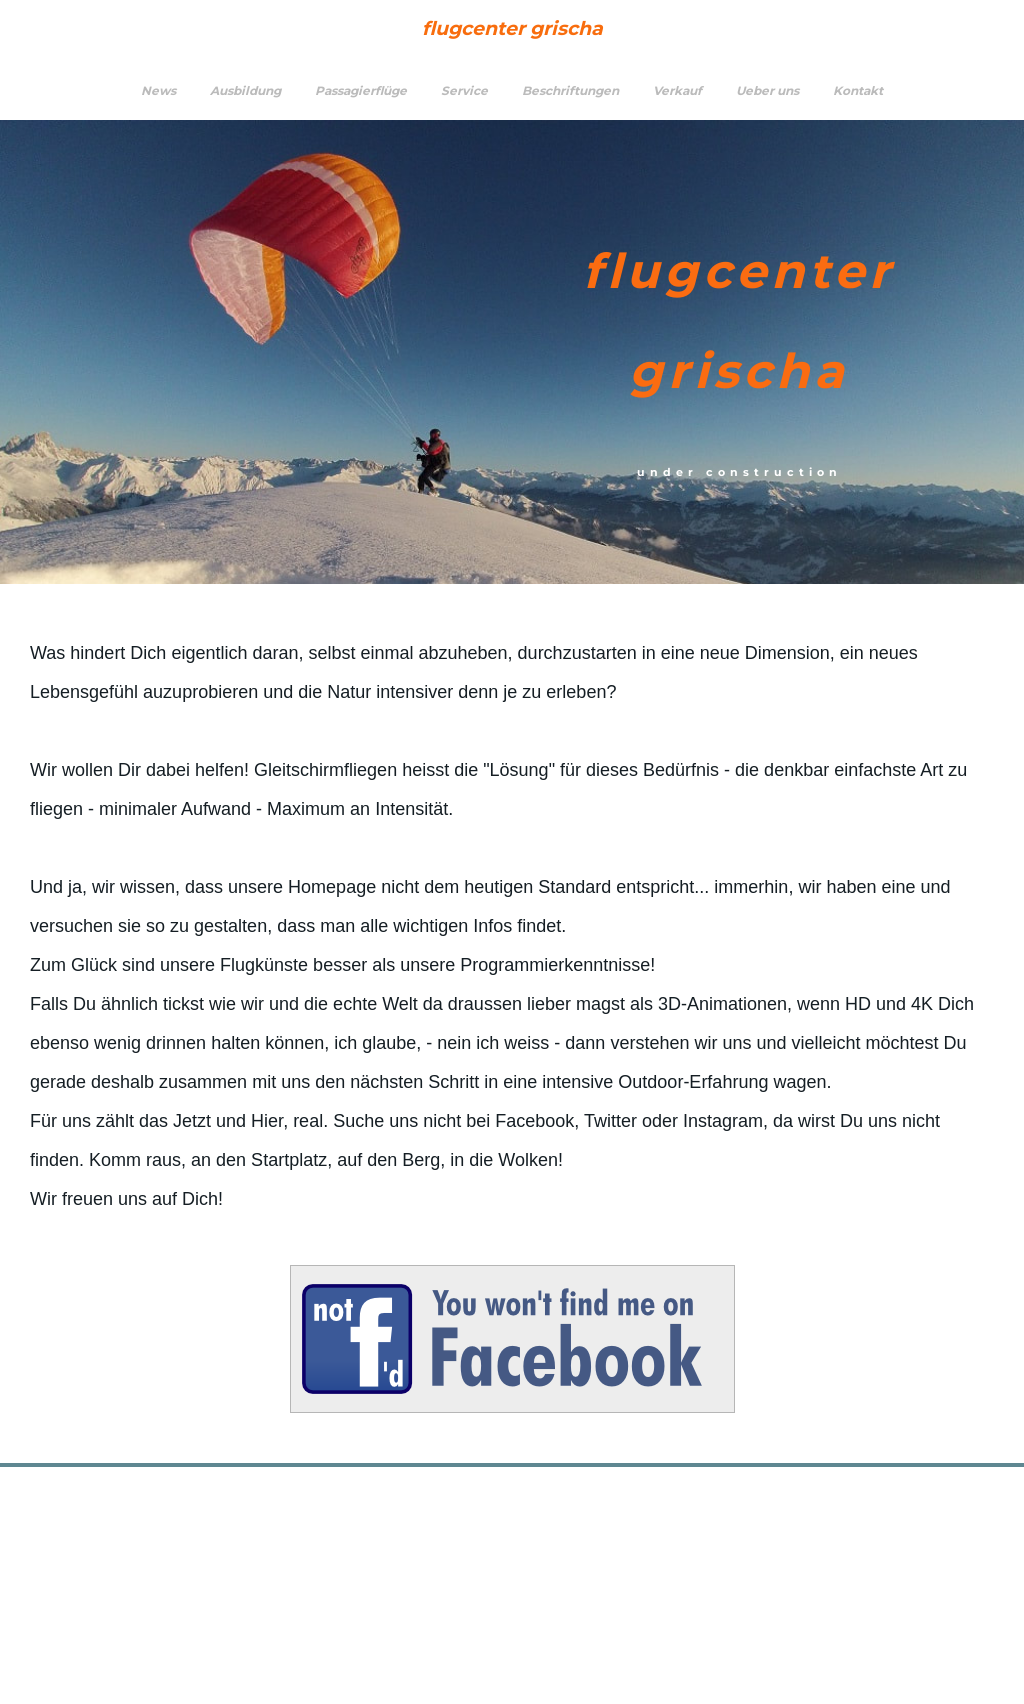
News (158, 90)
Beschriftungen (570, 90)
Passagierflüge (361, 90)
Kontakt (858, 90)
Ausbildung (245, 90)
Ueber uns (767, 90)
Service (464, 90)
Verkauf (677, 90)
